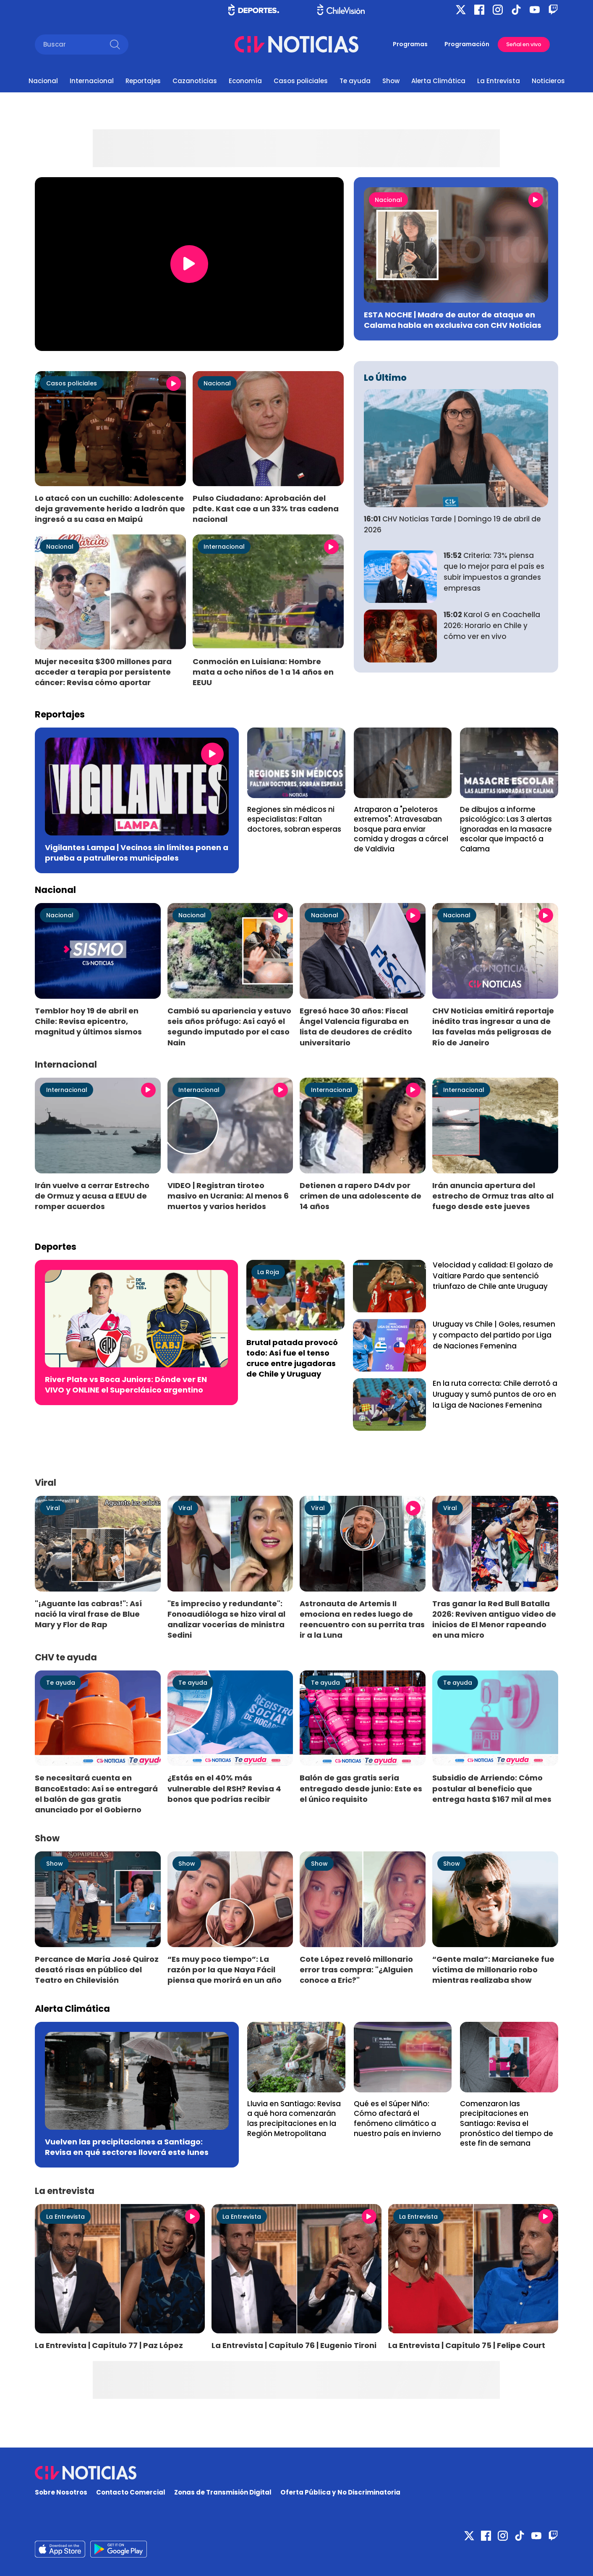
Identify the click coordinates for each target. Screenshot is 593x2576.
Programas (410, 44)
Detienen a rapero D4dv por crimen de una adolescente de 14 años (360, 1196)
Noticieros (548, 80)
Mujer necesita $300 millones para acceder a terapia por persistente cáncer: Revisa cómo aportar (103, 672)
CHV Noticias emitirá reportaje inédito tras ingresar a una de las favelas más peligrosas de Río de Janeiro (493, 1026)
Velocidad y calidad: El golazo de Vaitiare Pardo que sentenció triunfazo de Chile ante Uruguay (493, 1276)
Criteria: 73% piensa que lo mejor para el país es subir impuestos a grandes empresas (494, 571)
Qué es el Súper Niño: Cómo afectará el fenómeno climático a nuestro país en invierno (397, 2119)
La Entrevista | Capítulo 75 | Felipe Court (466, 2345)
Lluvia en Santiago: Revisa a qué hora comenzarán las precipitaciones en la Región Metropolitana (294, 2119)
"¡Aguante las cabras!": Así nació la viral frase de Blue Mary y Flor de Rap (88, 1614)
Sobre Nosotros (61, 2492)
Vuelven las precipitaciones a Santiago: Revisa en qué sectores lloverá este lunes (127, 2146)
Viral (53, 1508)
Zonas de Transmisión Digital (223, 2492)
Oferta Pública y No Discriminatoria (340, 2492)
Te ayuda (355, 80)
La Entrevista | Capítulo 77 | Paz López (109, 2345)
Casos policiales (301, 80)
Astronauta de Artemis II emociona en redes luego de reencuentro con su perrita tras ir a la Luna (362, 1619)
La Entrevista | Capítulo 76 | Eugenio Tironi (294, 2345)
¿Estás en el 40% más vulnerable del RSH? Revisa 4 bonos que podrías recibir (224, 1788)
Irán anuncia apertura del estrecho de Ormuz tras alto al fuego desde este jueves (493, 1196)
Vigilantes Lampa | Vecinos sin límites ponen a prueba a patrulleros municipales (136, 852)
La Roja (268, 1272)
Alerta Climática (438, 80)
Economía (245, 80)
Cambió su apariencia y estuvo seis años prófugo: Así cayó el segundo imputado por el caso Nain (229, 1026)
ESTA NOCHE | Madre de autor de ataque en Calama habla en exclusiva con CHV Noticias (452, 319)
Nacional (43, 80)
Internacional (92, 80)
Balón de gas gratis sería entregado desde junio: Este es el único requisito (361, 1788)
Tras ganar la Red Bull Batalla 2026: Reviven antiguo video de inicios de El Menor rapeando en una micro (494, 1619)
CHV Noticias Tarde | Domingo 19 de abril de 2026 (452, 524)
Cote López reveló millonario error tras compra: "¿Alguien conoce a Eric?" (356, 1969)
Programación (466, 44)
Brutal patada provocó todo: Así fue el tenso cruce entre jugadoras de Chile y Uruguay (292, 1358)
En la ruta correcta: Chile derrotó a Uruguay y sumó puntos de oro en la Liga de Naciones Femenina (495, 1394)
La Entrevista (498, 80)
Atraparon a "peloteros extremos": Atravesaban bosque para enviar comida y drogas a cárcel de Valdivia (401, 829)
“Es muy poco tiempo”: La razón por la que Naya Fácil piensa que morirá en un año (224, 1969)
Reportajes (143, 80)
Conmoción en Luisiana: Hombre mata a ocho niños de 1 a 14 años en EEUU (263, 672)
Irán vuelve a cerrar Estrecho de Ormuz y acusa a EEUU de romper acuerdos (92, 1196)
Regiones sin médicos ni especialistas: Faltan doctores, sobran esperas (294, 819)
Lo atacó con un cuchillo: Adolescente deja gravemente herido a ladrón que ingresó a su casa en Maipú (110, 508)
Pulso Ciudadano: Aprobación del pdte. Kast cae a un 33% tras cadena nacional (266, 508)
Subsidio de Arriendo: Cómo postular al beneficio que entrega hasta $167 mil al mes (491, 1788)
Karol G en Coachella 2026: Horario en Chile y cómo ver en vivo (492, 625)
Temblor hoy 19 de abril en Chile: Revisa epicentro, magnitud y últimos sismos (88, 1021)
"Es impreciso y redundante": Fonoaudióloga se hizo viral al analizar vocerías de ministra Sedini (226, 1619)
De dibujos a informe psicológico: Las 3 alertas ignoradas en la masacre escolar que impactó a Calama (506, 829)
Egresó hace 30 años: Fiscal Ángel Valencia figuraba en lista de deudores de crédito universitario (356, 1026)
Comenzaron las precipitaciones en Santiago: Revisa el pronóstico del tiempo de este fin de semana (506, 2123)
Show (391, 80)
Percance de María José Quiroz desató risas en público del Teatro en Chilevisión (97, 1969)
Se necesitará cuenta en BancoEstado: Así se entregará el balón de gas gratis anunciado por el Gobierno (96, 1793)
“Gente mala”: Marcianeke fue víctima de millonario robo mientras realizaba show (493, 1969)
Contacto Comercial (130, 2492)
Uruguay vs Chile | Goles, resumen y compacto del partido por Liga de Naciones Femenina (494, 1335)
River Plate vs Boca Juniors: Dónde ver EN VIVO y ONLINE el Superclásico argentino (126, 1384)
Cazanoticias (194, 80)
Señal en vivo (523, 44)
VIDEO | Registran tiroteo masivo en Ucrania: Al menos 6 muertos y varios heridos (228, 1196)
